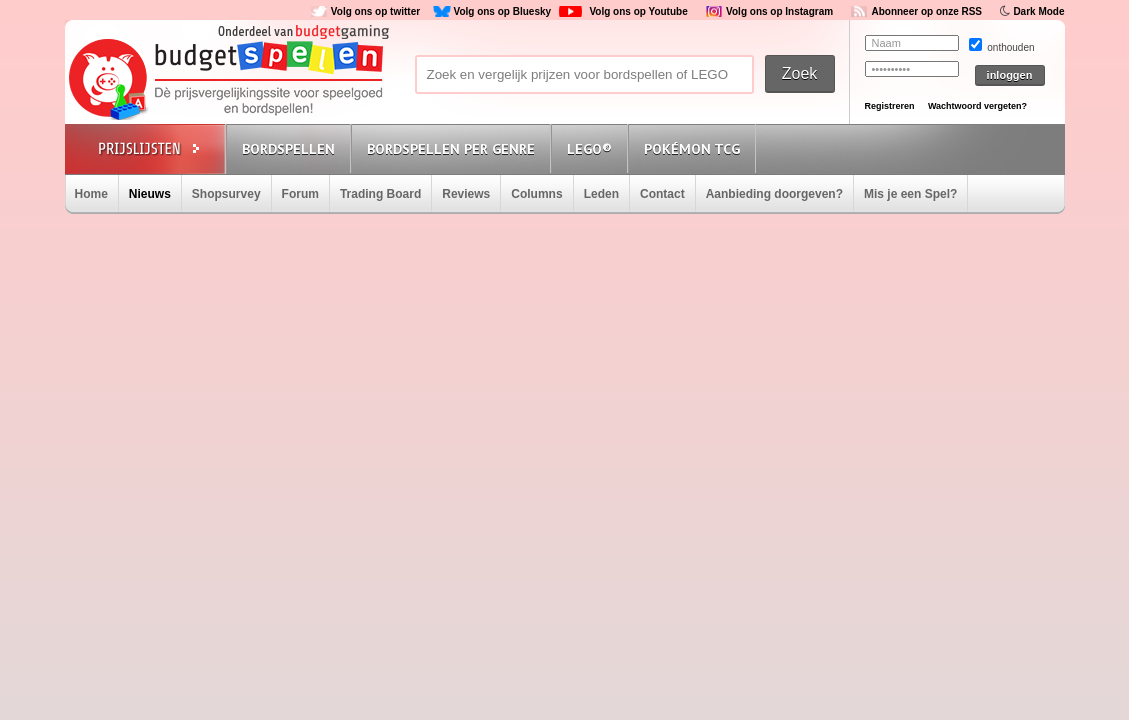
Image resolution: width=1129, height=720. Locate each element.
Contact (662, 194)
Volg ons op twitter (375, 11)
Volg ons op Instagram (779, 11)
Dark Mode (1038, 11)
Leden (601, 194)
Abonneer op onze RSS (926, 11)
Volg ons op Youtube (638, 11)
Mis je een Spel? (910, 194)
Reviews (466, 194)
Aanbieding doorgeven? (774, 194)
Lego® (589, 149)
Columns (536, 194)
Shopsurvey (226, 194)
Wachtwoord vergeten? (977, 106)
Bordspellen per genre (451, 149)
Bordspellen (288, 149)
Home (91, 194)
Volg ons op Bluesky (502, 11)
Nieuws (150, 194)
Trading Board (380, 194)
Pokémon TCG (692, 149)
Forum (300, 194)
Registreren (890, 106)
